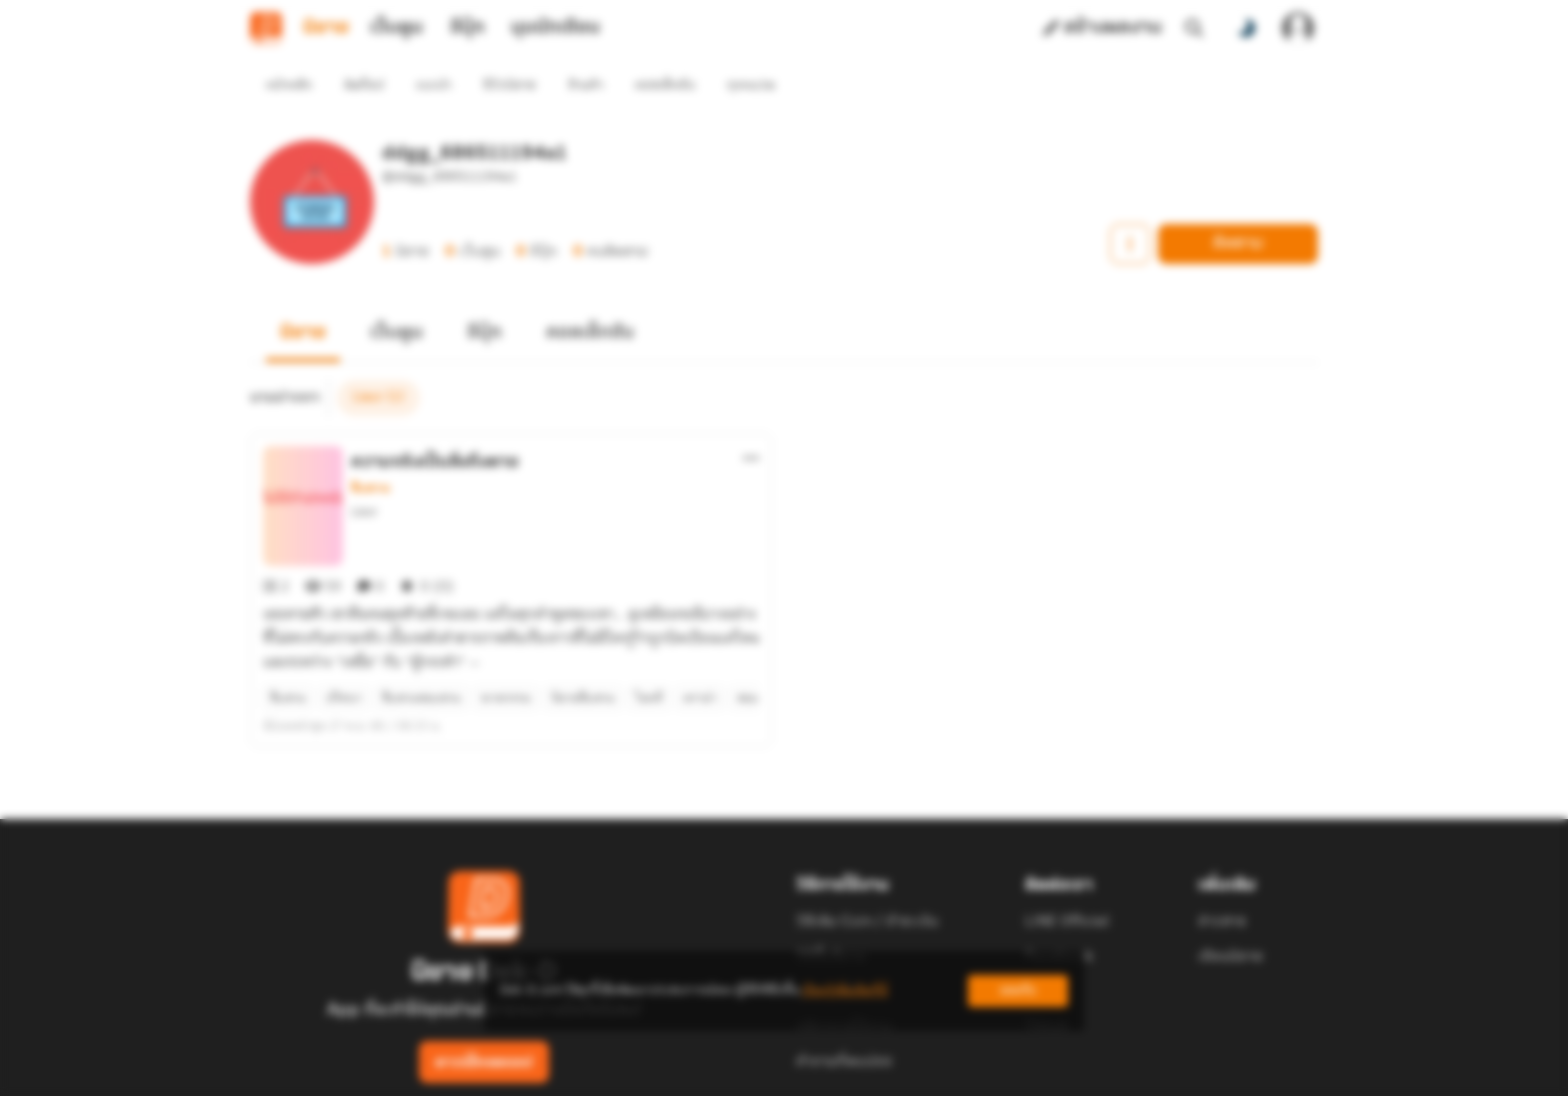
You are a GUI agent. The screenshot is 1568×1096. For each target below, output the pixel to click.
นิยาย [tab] (326, 28)
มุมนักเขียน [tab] (555, 28)
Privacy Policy (928, 1072)
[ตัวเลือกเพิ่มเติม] (751, 422)
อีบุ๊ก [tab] (467, 28)
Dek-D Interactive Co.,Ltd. (715, 1072)
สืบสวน (370, 452)
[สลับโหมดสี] (1246, 28)
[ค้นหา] (1194, 28)
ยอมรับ (1018, 990)
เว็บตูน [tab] (396, 28)
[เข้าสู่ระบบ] (1298, 28)
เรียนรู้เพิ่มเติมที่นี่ (845, 990)
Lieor (364, 475)
